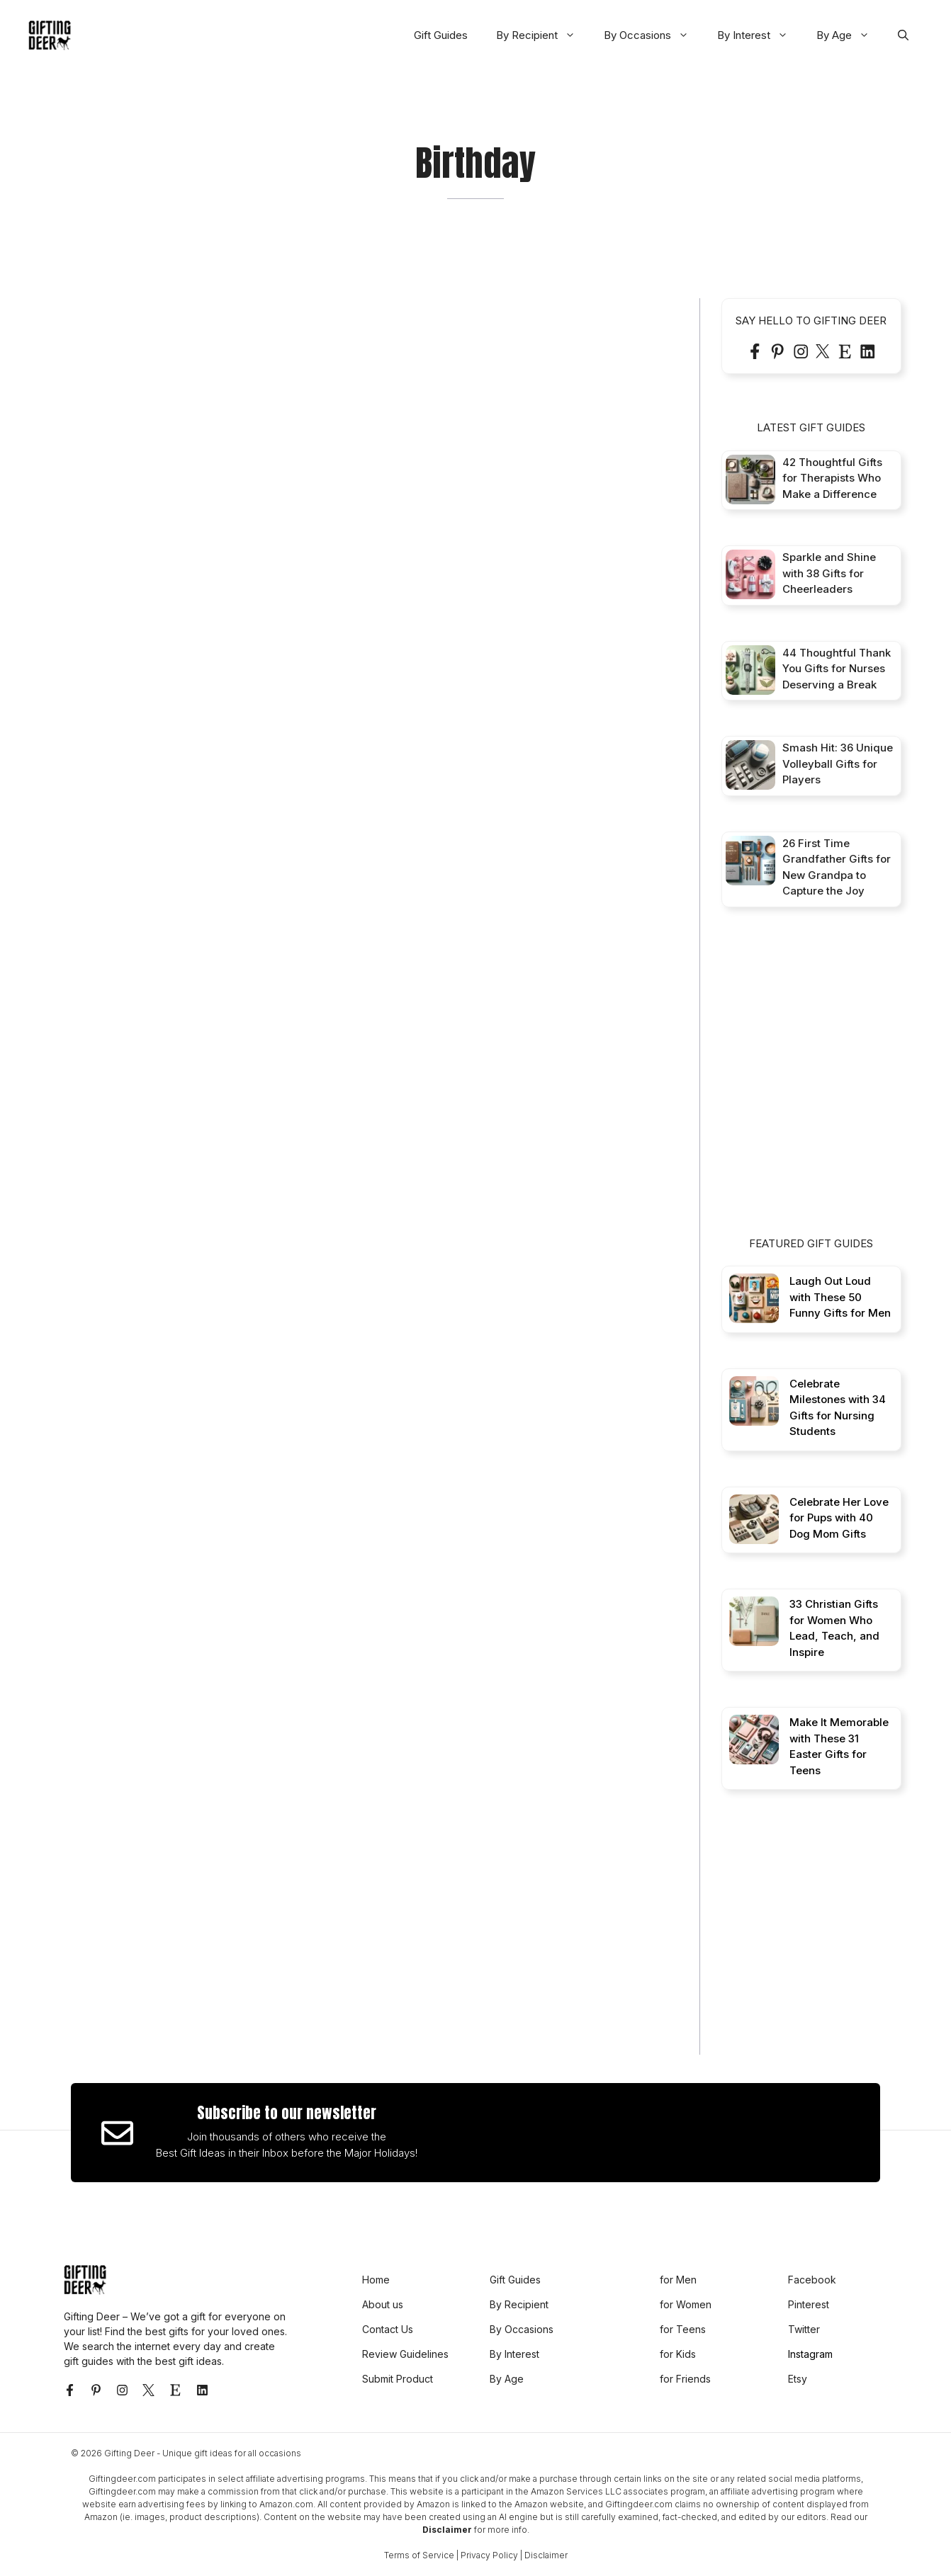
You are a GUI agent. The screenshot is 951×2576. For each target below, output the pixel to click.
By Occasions (653, 35)
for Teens (683, 2329)
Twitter (804, 2329)
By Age (850, 35)
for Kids (678, 2354)
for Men (678, 2280)
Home (376, 2280)
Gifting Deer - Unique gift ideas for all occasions (202, 2453)
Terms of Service (419, 2555)
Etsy (797, 2379)
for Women (685, 2304)
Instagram (810, 2354)
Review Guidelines (405, 2354)
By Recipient (543, 35)
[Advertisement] (827, 1084)
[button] (903, 35)
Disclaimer (447, 2529)
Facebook (812, 2280)
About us (382, 2304)
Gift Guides (441, 35)
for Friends (685, 2379)
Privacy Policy (489, 2555)
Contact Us (387, 2329)
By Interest (759, 35)
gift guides (88, 2361)
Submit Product (397, 2379)
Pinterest (808, 2304)
